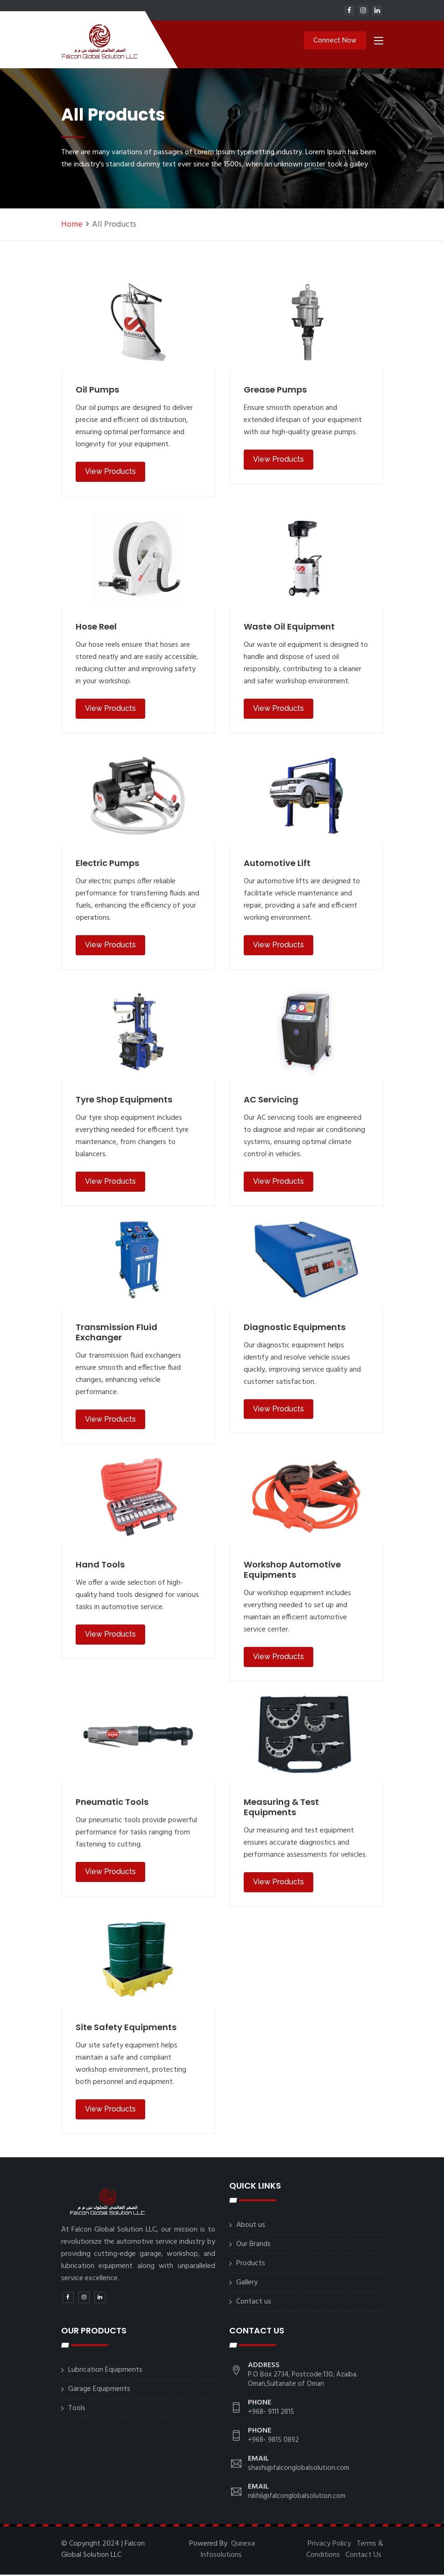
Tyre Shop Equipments (124, 1101)
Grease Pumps (275, 391)
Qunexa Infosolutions (227, 2550)
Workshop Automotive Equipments (292, 1571)
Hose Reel (96, 628)
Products (250, 2265)
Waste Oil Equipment (289, 628)
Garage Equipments (99, 2390)
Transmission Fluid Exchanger (116, 1334)
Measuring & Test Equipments (281, 1808)
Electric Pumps (107, 864)
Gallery (247, 2284)
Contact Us (363, 2556)
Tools (76, 2410)
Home (72, 226)
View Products (110, 473)
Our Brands (253, 2246)
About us (250, 2226)
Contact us (253, 2303)
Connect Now (335, 41)
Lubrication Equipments (105, 2371)
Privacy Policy (329, 2545)
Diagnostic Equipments (294, 1328)
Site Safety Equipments (126, 2028)
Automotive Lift (277, 864)
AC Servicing (271, 1101)
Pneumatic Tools (112, 1803)
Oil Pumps (97, 391)
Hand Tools (100, 1566)
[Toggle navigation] (378, 43)
